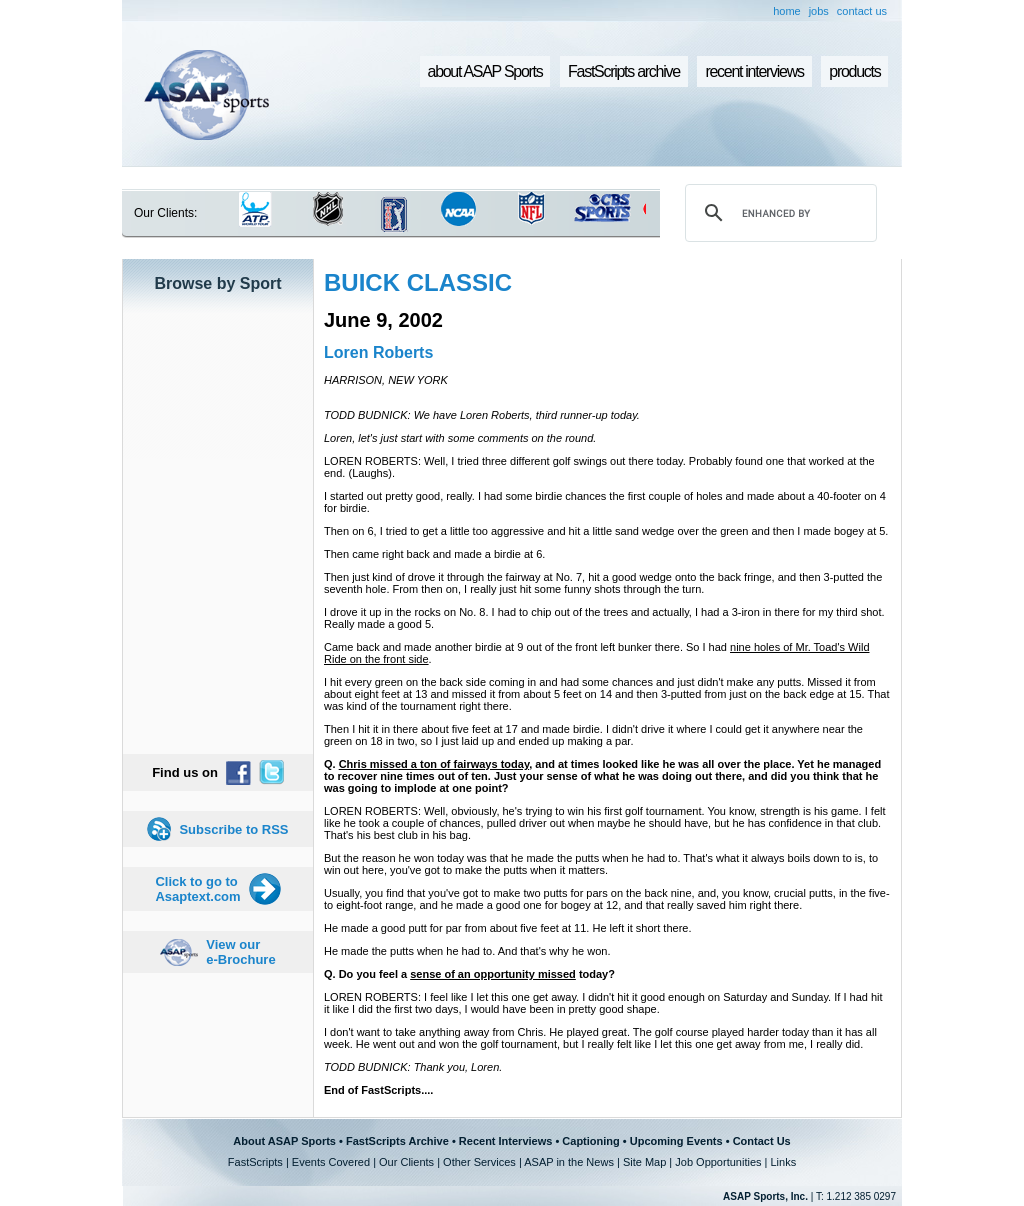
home (787, 11)
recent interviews (754, 71)
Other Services (479, 1162)
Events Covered (331, 1162)
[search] (778, 213)
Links (783, 1162)
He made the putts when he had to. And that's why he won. (467, 951)
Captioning (590, 1141)
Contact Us (762, 1141)
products (854, 71)
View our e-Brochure (240, 952)
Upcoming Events (676, 1141)
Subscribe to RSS (233, 829)
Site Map (644, 1162)
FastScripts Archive (397, 1141)
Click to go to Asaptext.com (197, 889)
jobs (819, 11)
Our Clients (406, 1162)
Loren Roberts (378, 352)
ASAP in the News (569, 1162)
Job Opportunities (718, 1162)
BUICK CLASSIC (418, 282)
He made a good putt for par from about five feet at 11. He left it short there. (507, 928)
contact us (862, 11)
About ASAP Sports (284, 1141)
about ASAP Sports (485, 71)
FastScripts (255, 1162)
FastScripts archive (624, 71)
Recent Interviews (506, 1141)
